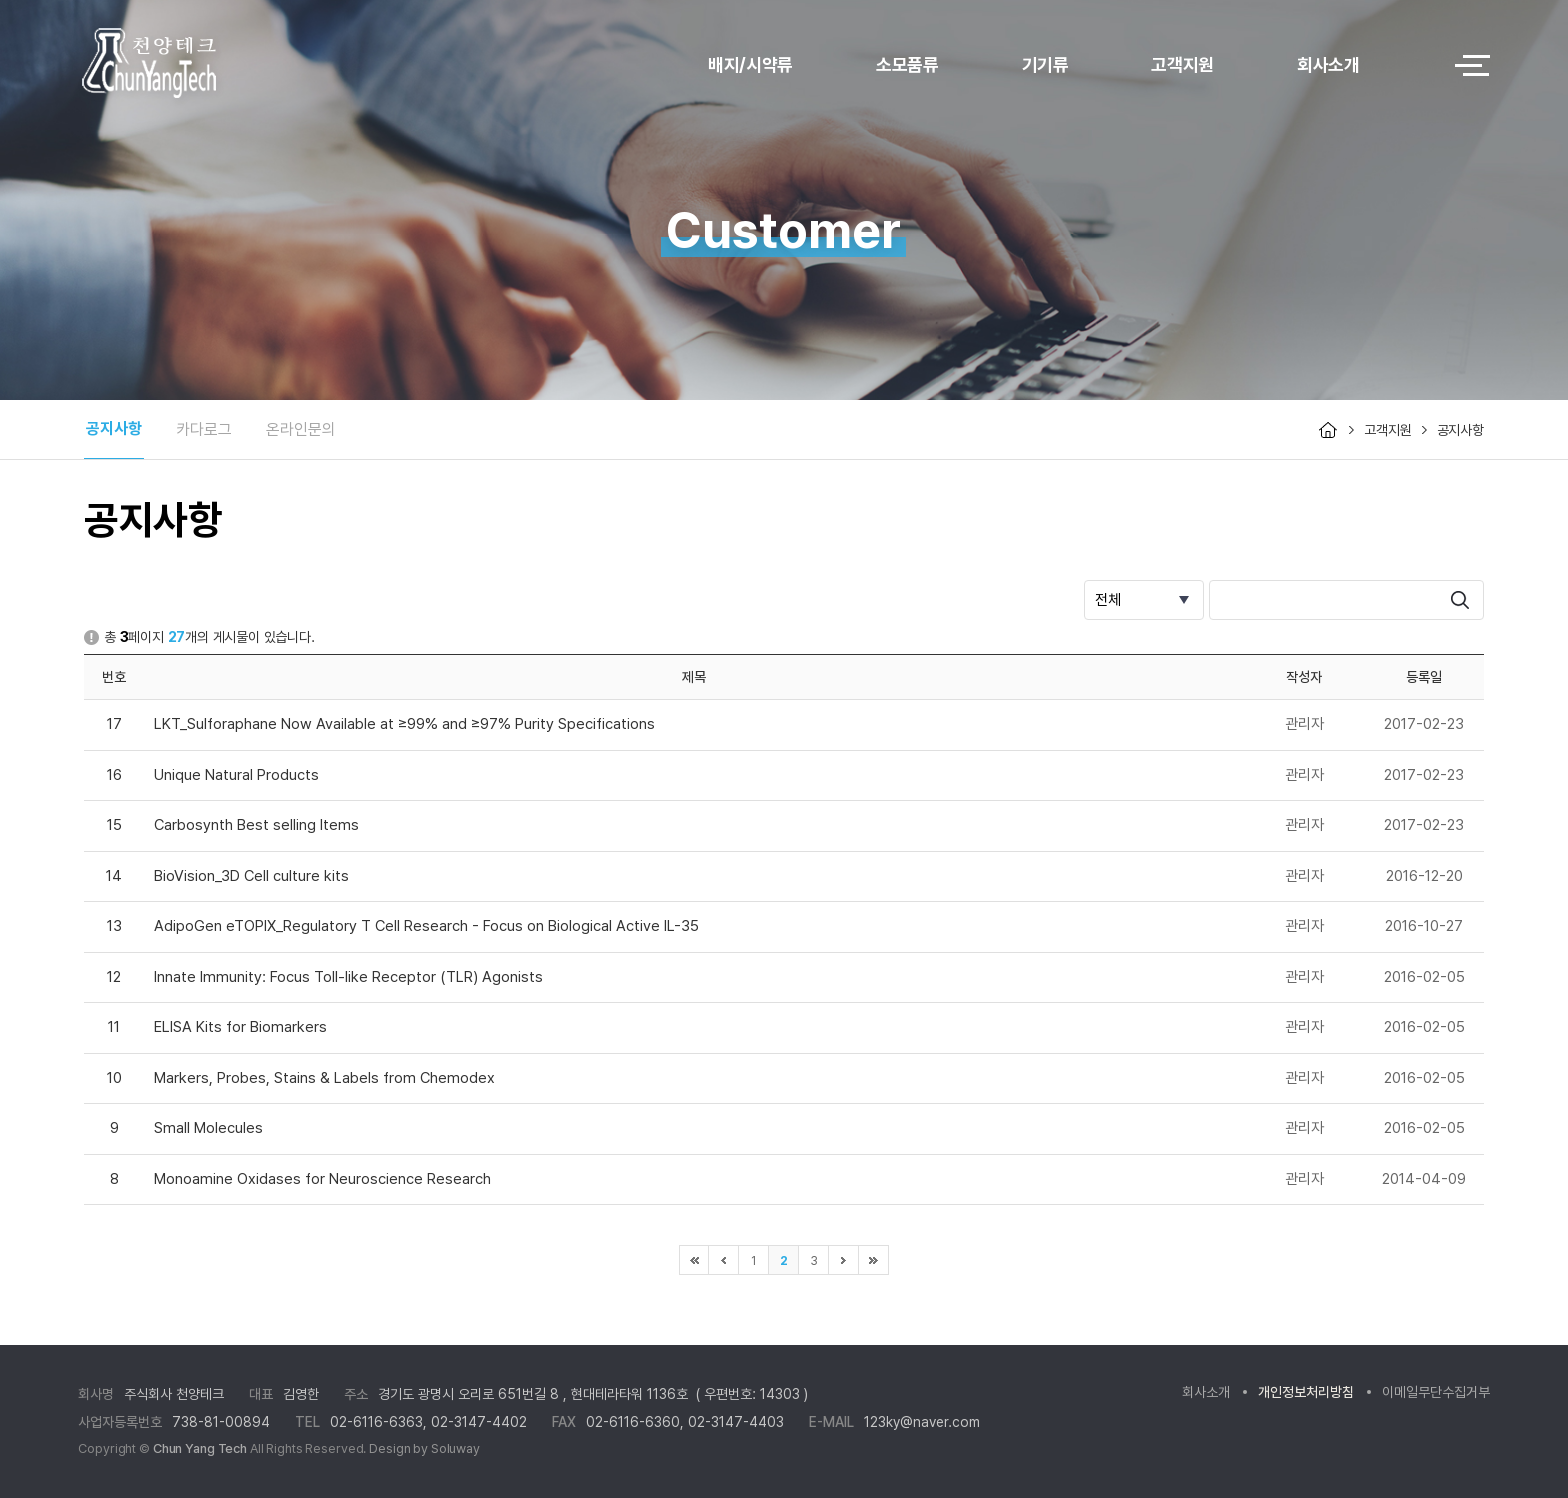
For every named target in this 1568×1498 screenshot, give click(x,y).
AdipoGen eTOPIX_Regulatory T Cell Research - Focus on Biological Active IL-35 (426, 926)
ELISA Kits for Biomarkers (240, 1027)
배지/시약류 (750, 64)
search (1460, 600)
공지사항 (114, 428)
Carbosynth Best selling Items (256, 825)
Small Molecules (208, 1128)
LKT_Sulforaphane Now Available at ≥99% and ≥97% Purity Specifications (404, 724)
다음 (844, 1260)
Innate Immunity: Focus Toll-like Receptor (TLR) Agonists (348, 977)
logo (203, 65)
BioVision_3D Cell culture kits (251, 876)
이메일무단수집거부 (1436, 1392)
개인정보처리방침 (1306, 1392)
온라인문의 (301, 429)
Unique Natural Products (236, 775)
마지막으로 (874, 1260)
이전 (724, 1260)
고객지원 (1182, 64)
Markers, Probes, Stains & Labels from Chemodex (324, 1078)
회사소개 (1328, 64)
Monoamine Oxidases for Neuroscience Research (322, 1179)
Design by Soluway (424, 1448)
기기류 (1045, 64)
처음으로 (694, 1260)
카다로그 (204, 429)
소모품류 (907, 64)
